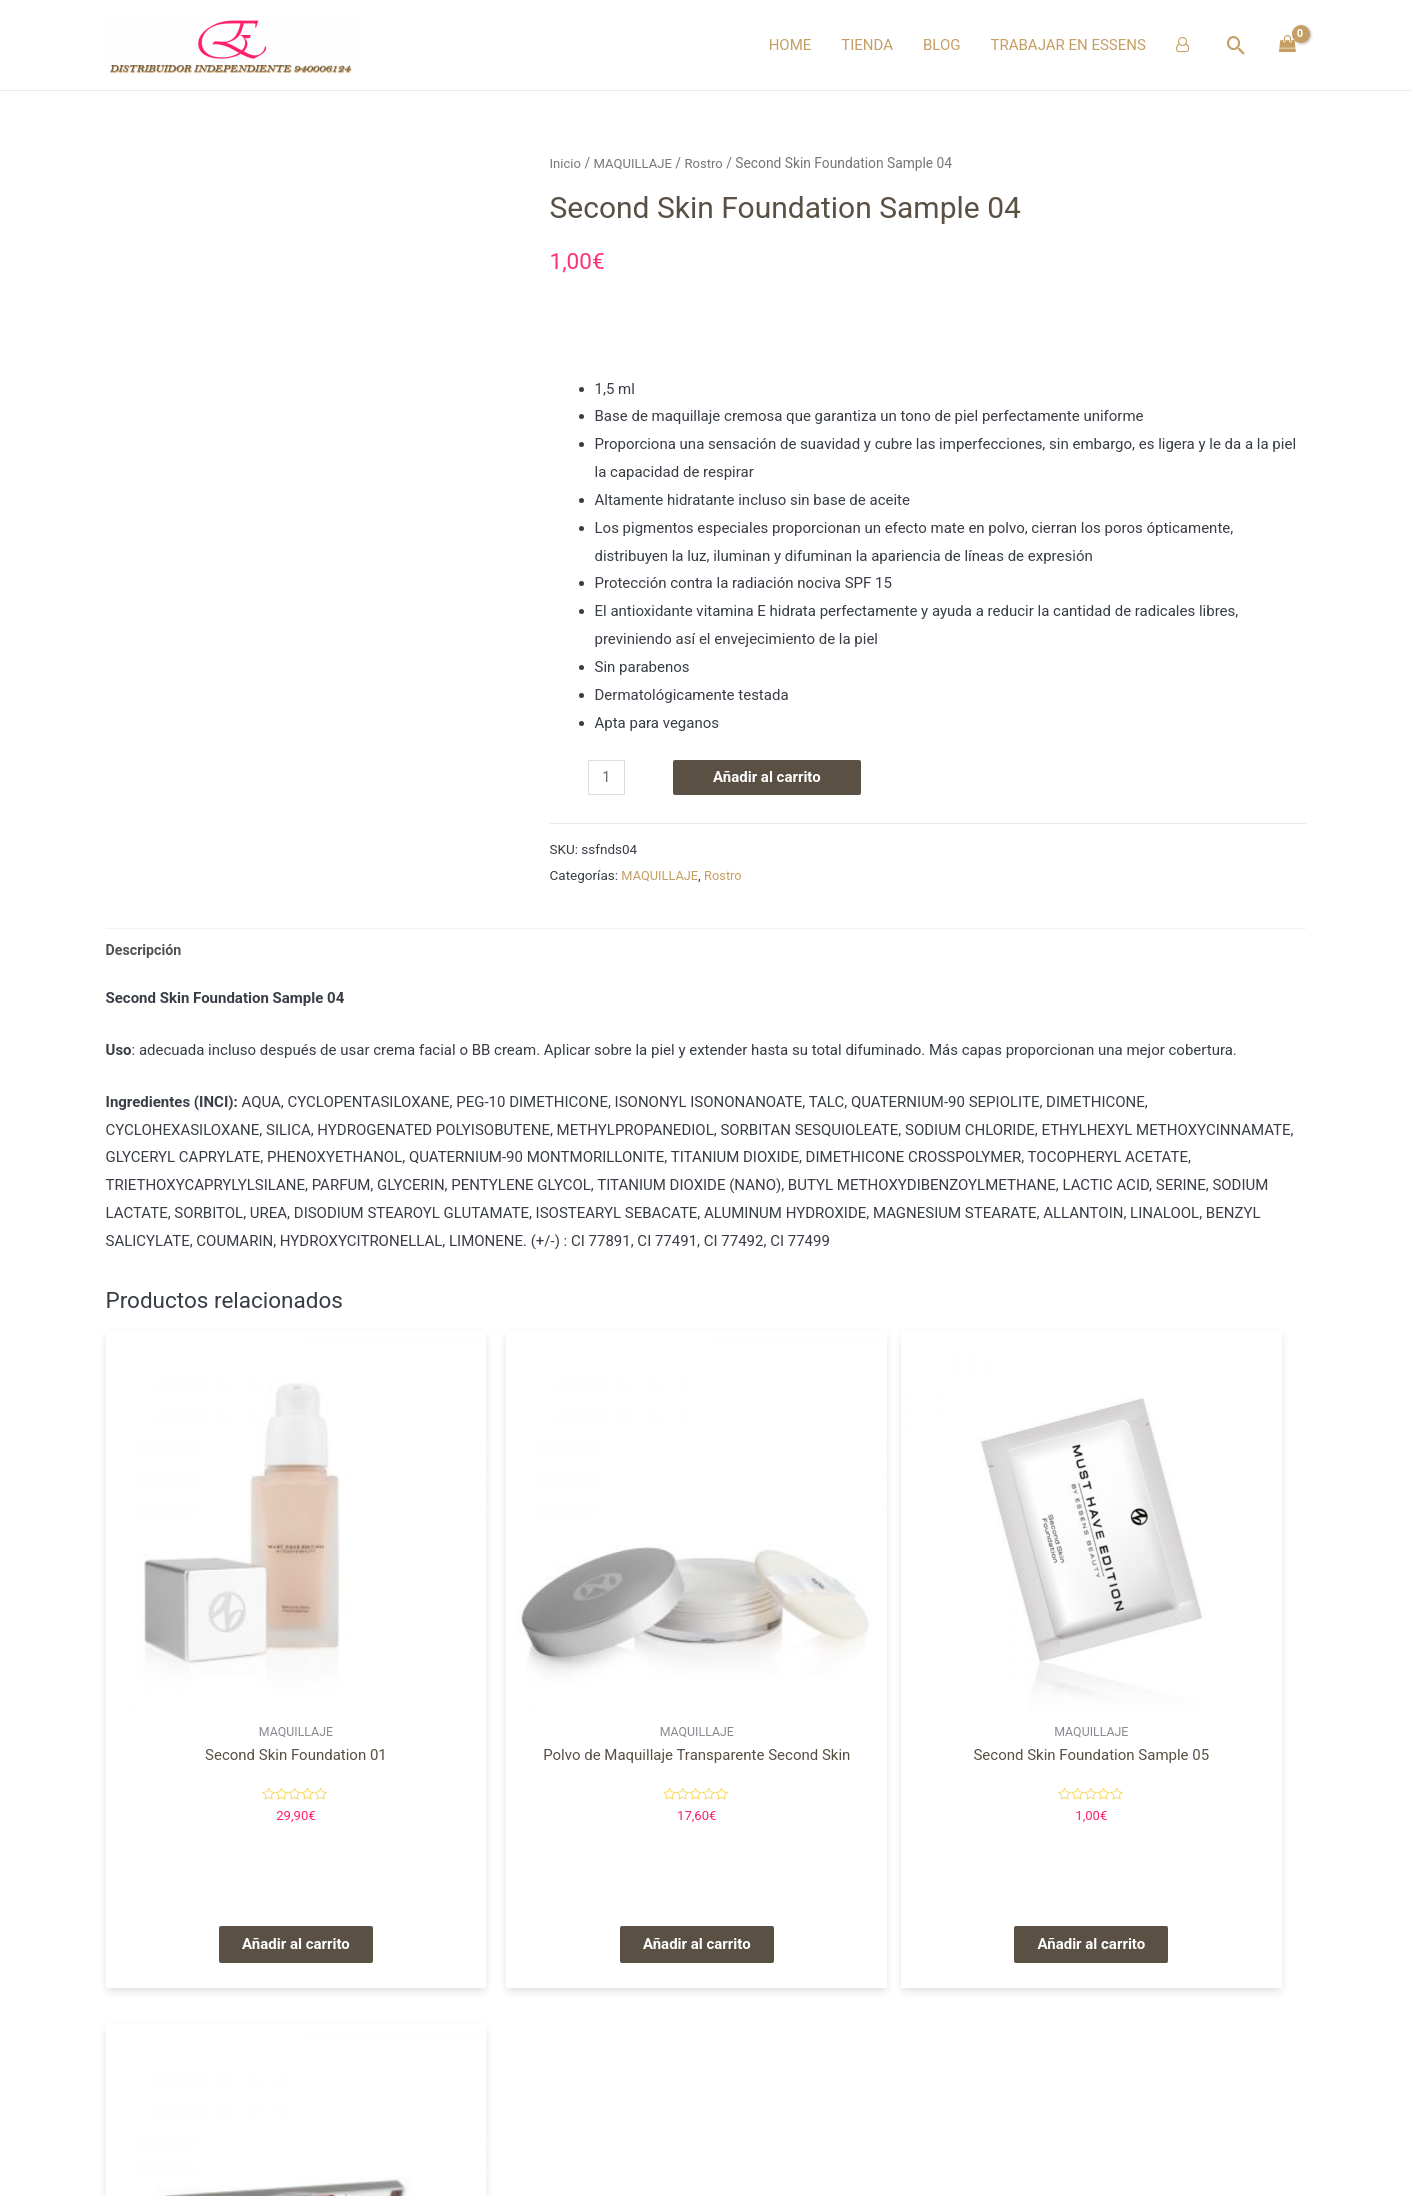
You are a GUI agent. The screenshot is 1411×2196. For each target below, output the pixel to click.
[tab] (146, 950)
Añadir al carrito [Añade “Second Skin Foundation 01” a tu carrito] (248, 1853)
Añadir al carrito (769, 777)
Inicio (566, 163)
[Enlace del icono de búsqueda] (1236, 45)
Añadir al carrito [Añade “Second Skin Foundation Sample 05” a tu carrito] (858, 1853)
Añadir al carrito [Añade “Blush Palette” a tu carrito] (1163, 1853)
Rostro (711, 163)
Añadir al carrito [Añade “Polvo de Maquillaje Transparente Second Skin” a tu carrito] (553, 1853)
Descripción (146, 950)
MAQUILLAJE (636, 163)
